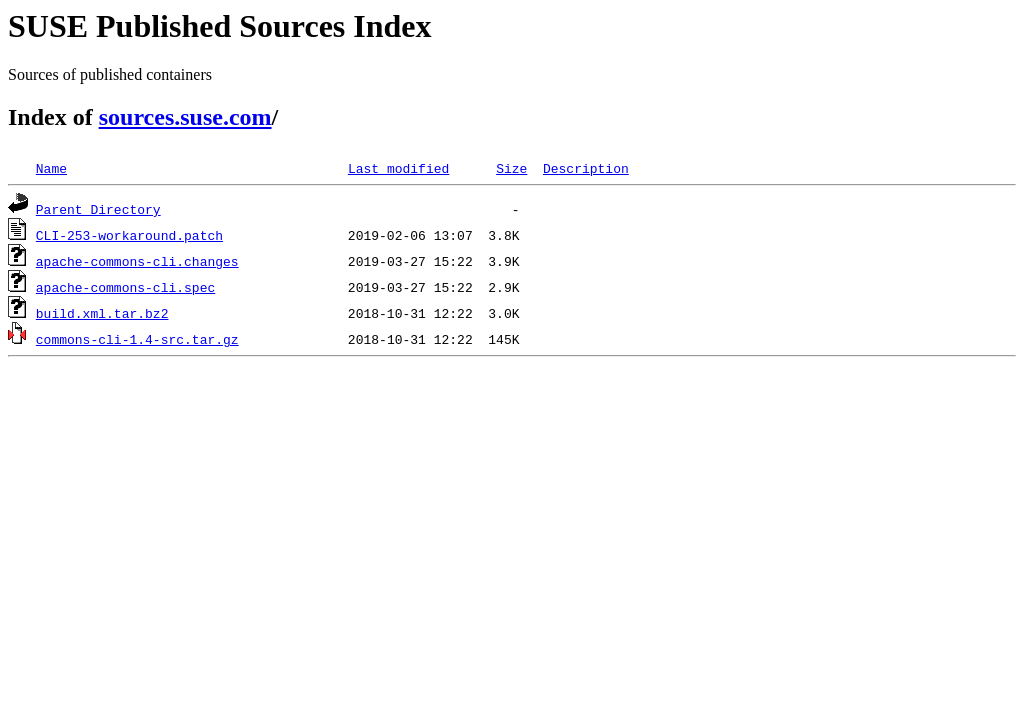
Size (511, 168)
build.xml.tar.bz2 (102, 313)
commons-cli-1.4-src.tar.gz (137, 339)
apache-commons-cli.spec (125, 287)
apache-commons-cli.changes (137, 261)
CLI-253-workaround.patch (129, 235)
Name (51, 168)
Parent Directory (98, 209)
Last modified (398, 168)
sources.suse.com (185, 117)
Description (586, 168)
